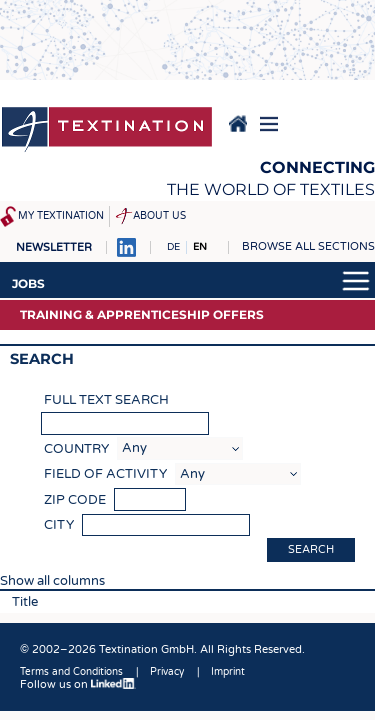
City (59, 525)
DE (173, 247)
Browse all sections (308, 246)
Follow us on (78, 684)
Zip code (75, 500)
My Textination (61, 216)
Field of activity (105, 474)
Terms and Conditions (71, 672)
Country (76, 449)
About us (159, 216)
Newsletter (54, 247)
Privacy (167, 672)
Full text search (106, 400)
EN (200, 247)
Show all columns (52, 581)
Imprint (228, 672)
